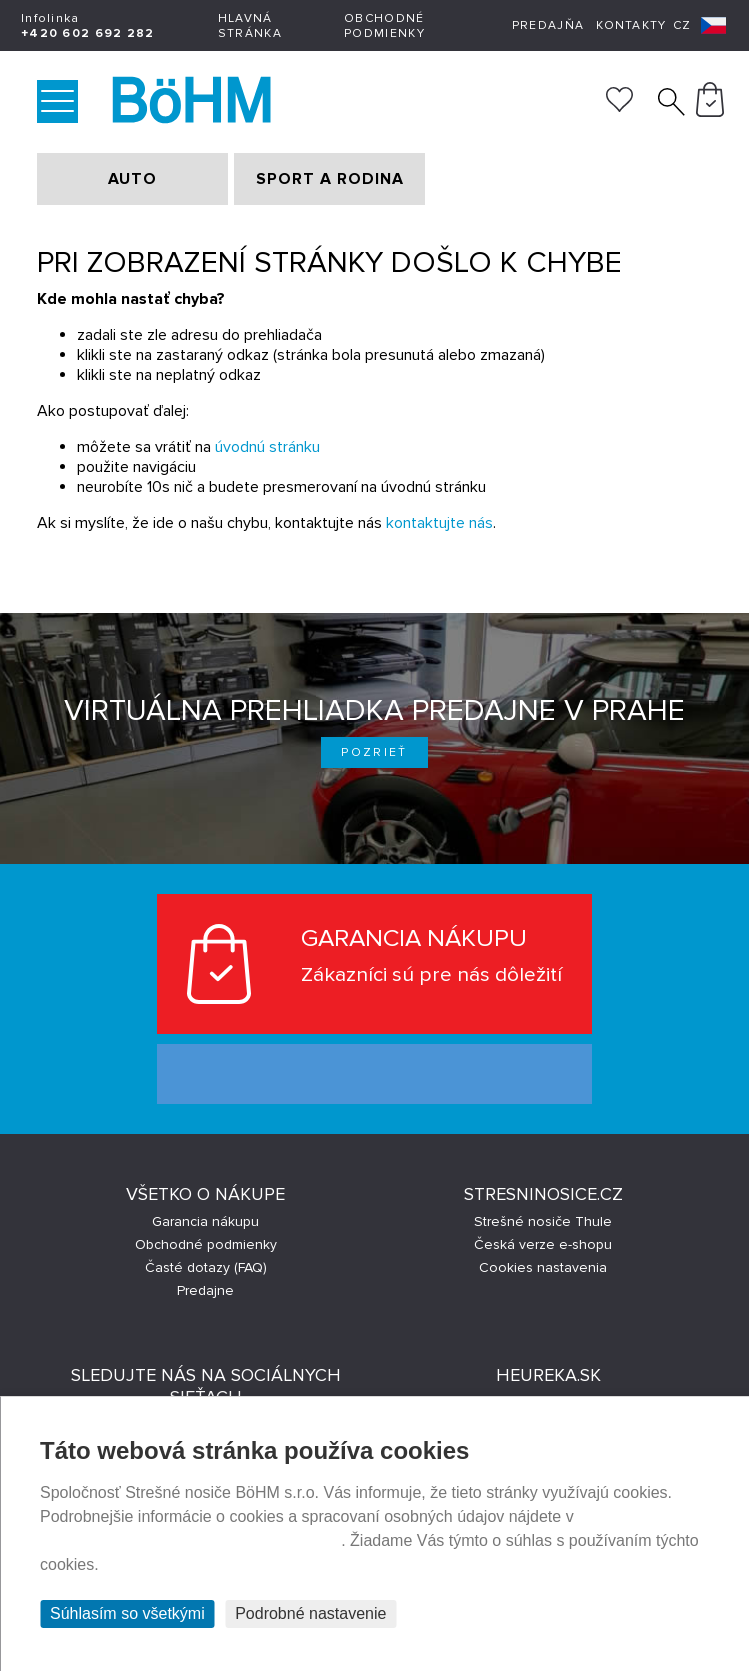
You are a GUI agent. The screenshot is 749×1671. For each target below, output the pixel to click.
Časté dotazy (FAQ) (206, 1267)
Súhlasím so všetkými (127, 1613)
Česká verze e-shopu (543, 1244)
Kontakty (631, 25)
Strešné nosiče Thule (543, 1221)
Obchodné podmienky (384, 26)
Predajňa (548, 25)
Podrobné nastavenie (310, 1613)
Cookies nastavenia (543, 1267)
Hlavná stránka (250, 26)
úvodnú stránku (267, 447)
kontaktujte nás (439, 523)
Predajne (205, 1290)
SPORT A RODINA (330, 179)
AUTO (132, 179)
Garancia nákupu (205, 1221)
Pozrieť (374, 752)
